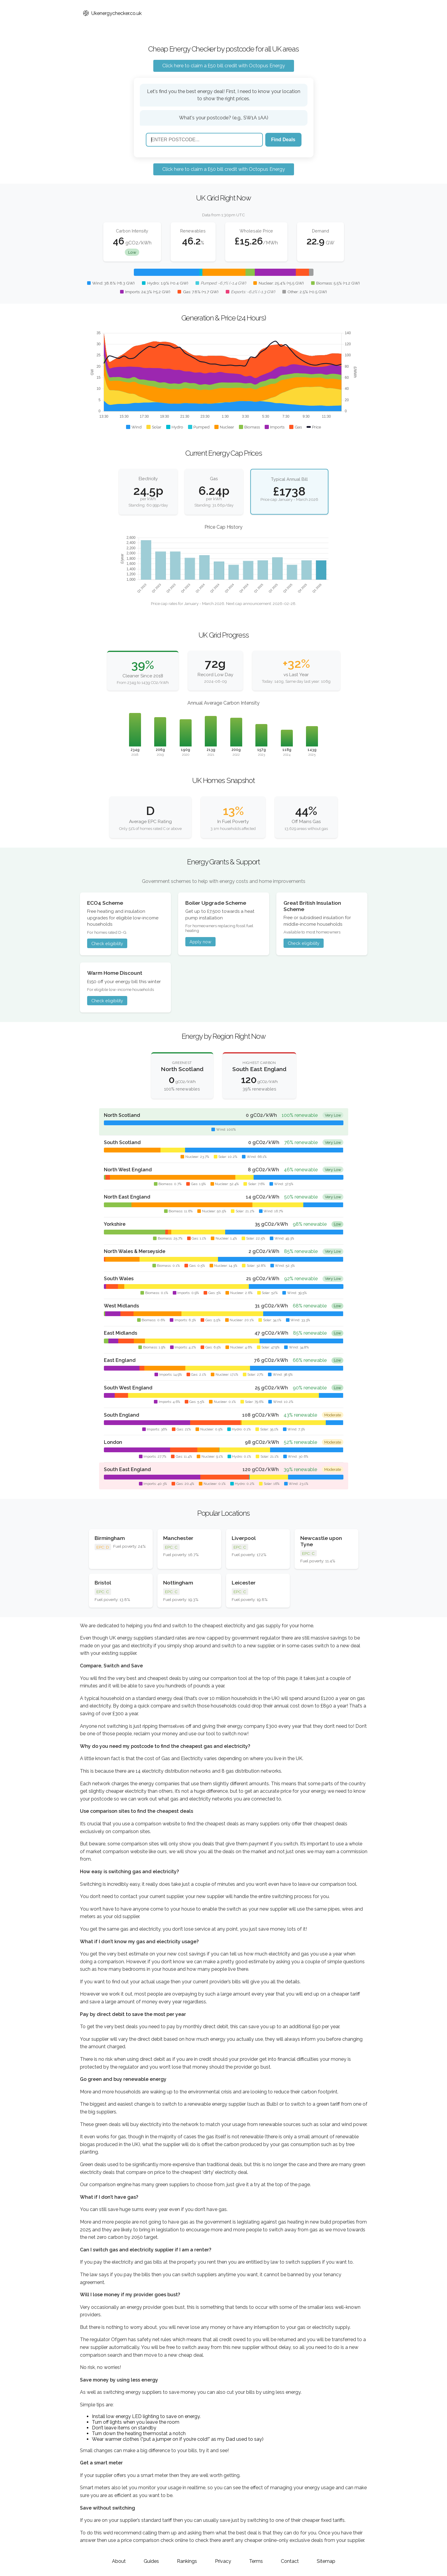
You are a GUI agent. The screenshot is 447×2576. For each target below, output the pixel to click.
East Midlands (120, 1333)
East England (120, 1360)
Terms (256, 2561)
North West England (128, 1170)
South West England (128, 1388)
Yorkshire (114, 1224)
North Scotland (122, 1115)
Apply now (200, 941)
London (113, 1442)
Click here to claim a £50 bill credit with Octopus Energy (223, 66)
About (119, 2561)
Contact (290, 2561)
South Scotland (122, 1142)
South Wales (119, 1278)
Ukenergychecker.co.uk (112, 13)
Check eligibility (107, 943)
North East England (127, 1197)
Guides (151, 2561)
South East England (127, 1469)
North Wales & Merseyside (134, 1251)
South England (121, 1415)
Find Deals (283, 139)
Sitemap (326, 2561)
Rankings (187, 2561)
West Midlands (121, 1306)
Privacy (223, 2561)
